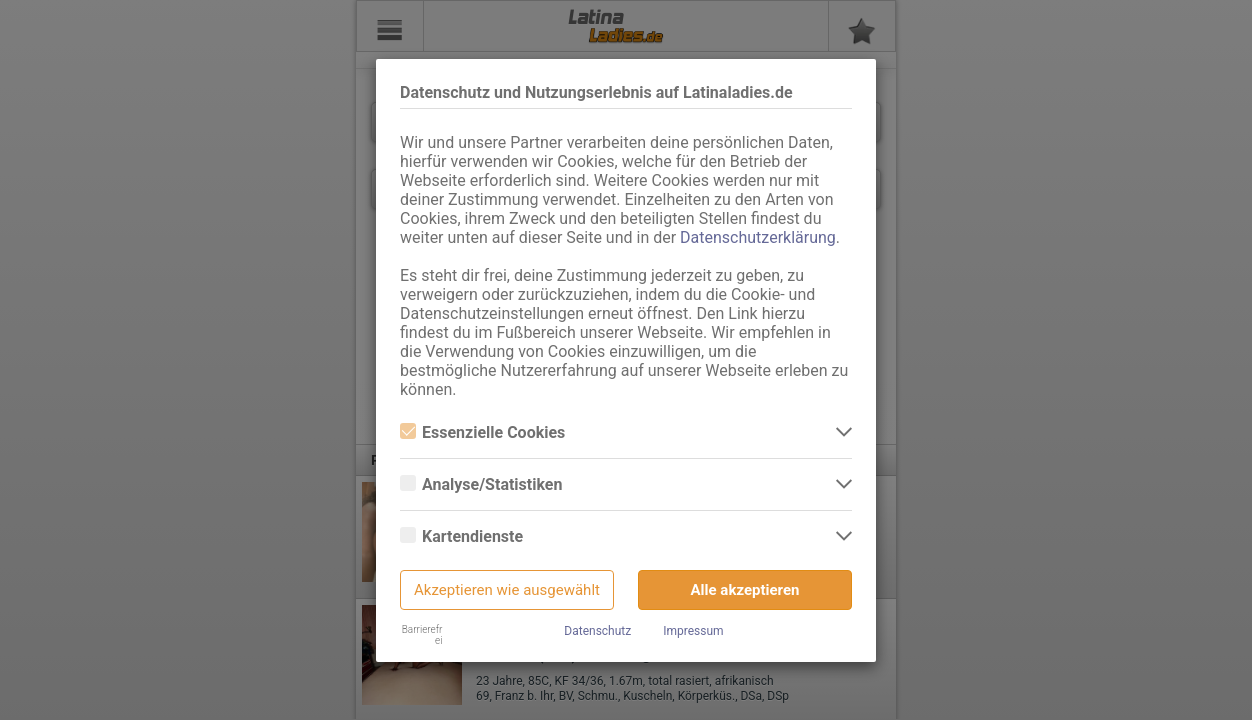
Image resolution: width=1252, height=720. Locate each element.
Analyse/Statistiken (481, 484)
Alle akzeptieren (745, 590)
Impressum (693, 631)
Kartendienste (461, 536)
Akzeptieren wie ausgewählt (507, 590)
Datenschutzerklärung (758, 237)
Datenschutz (597, 631)
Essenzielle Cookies (482, 432)
